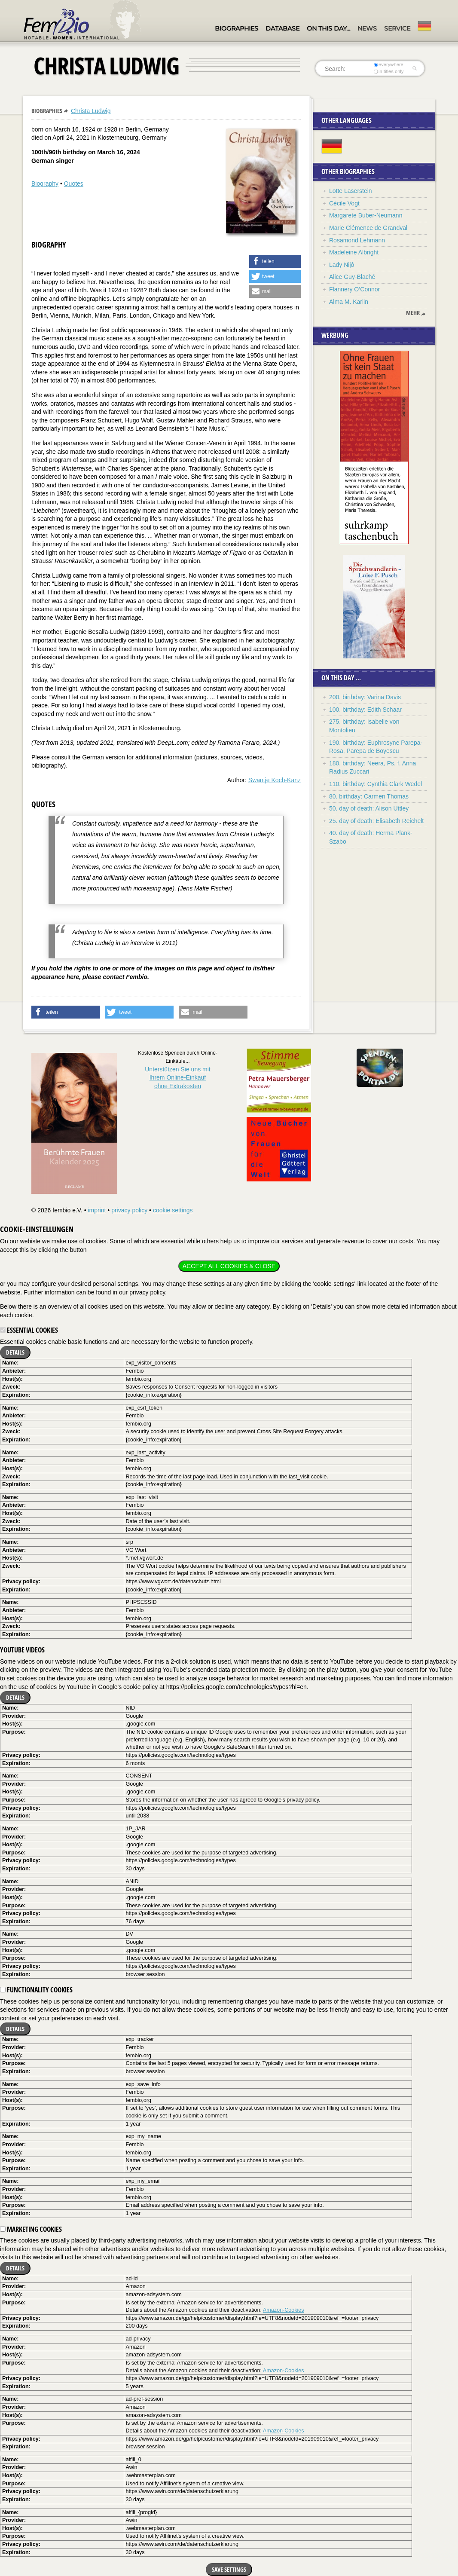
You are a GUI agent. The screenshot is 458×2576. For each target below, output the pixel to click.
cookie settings (173, 1210)
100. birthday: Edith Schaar (365, 709)
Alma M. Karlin (348, 301)
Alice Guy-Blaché (352, 276)
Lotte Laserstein (350, 190)
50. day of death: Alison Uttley (369, 808)
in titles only (389, 71)
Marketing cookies (31, 2229)
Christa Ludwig (91, 110)
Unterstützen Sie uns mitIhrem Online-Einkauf (178, 1077)
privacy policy (129, 1210)
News (367, 28)
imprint (97, 1210)
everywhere (388, 64)
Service (397, 28)
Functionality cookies (36, 1990)
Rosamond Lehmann (357, 240)
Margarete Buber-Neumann (365, 215)
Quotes (73, 183)
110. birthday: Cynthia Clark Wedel (375, 783)
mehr (413, 313)
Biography (44, 183)
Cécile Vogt (344, 203)
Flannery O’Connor (354, 289)
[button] (275, 261)
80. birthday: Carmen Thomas (369, 796)
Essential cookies (29, 1330)
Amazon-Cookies (283, 2310)
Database (282, 28)
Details (15, 1352)
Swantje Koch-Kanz (274, 780)
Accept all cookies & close (229, 1266)
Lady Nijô (341, 264)
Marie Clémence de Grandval (368, 227)
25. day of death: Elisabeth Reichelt (376, 820)
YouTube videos (22, 1650)
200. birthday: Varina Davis (365, 697)
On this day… (328, 28)
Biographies (236, 28)
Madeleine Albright (354, 252)
